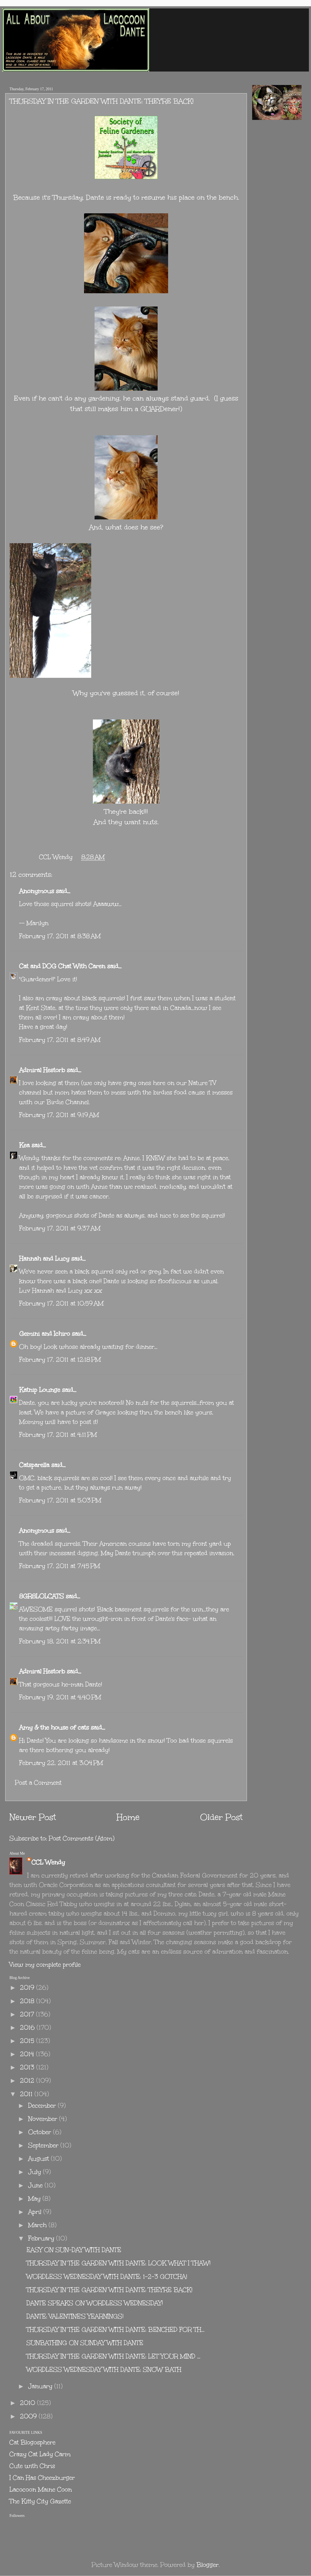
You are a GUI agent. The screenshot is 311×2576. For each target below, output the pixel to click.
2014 (28, 2054)
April (35, 2212)
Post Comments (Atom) (82, 1838)
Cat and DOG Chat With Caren (62, 966)
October (40, 2132)
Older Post (221, 1817)
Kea (24, 1145)
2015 (28, 2041)
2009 (29, 2416)
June (36, 2185)
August (39, 2158)
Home (128, 1817)
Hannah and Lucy (44, 1258)
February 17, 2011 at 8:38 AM (60, 936)
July (35, 2172)
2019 (28, 1987)
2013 (28, 2067)
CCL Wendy (48, 1862)
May (35, 2198)
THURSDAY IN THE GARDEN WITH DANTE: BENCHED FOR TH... (115, 2329)
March (38, 2225)
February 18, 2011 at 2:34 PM (59, 1641)
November (43, 2119)
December (43, 2105)
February (42, 2238)
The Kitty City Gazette (40, 2501)
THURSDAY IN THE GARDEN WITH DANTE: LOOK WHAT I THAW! (118, 2263)
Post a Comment (38, 1782)
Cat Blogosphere (32, 2442)
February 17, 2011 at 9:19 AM (59, 1115)
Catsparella (34, 1465)
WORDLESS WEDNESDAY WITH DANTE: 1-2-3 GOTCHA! (106, 2276)
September (44, 2145)
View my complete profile (45, 1964)
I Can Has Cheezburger (42, 2478)
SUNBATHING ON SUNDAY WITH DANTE (84, 2343)
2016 (28, 2027)
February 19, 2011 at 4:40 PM (60, 1697)
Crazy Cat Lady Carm (40, 2454)
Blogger (207, 2565)
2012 (28, 2080)
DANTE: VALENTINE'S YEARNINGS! (75, 2316)
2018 (28, 2001)
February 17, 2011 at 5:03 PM (60, 1500)
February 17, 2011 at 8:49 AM (59, 1040)
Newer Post (32, 1817)
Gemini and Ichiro (44, 1334)
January (41, 2386)
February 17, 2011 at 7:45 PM (59, 1566)
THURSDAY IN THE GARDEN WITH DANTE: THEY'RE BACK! (109, 2290)
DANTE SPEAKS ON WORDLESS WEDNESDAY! (94, 2303)
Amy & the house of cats (54, 1727)
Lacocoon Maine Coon (40, 2489)
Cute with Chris (32, 2466)
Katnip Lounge (39, 1390)
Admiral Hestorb (42, 1070)
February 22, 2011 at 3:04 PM (61, 1763)
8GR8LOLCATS (41, 1596)
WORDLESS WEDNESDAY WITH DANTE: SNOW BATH (103, 2369)
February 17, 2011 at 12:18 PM (60, 1359)
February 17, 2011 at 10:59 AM (61, 1303)
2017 (28, 2014)
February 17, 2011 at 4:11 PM (58, 1435)
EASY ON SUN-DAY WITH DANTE (73, 2250)
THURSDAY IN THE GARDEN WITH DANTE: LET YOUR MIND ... (113, 2356)
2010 (28, 2403)
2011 (27, 2094)
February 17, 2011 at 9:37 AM (59, 1228)
